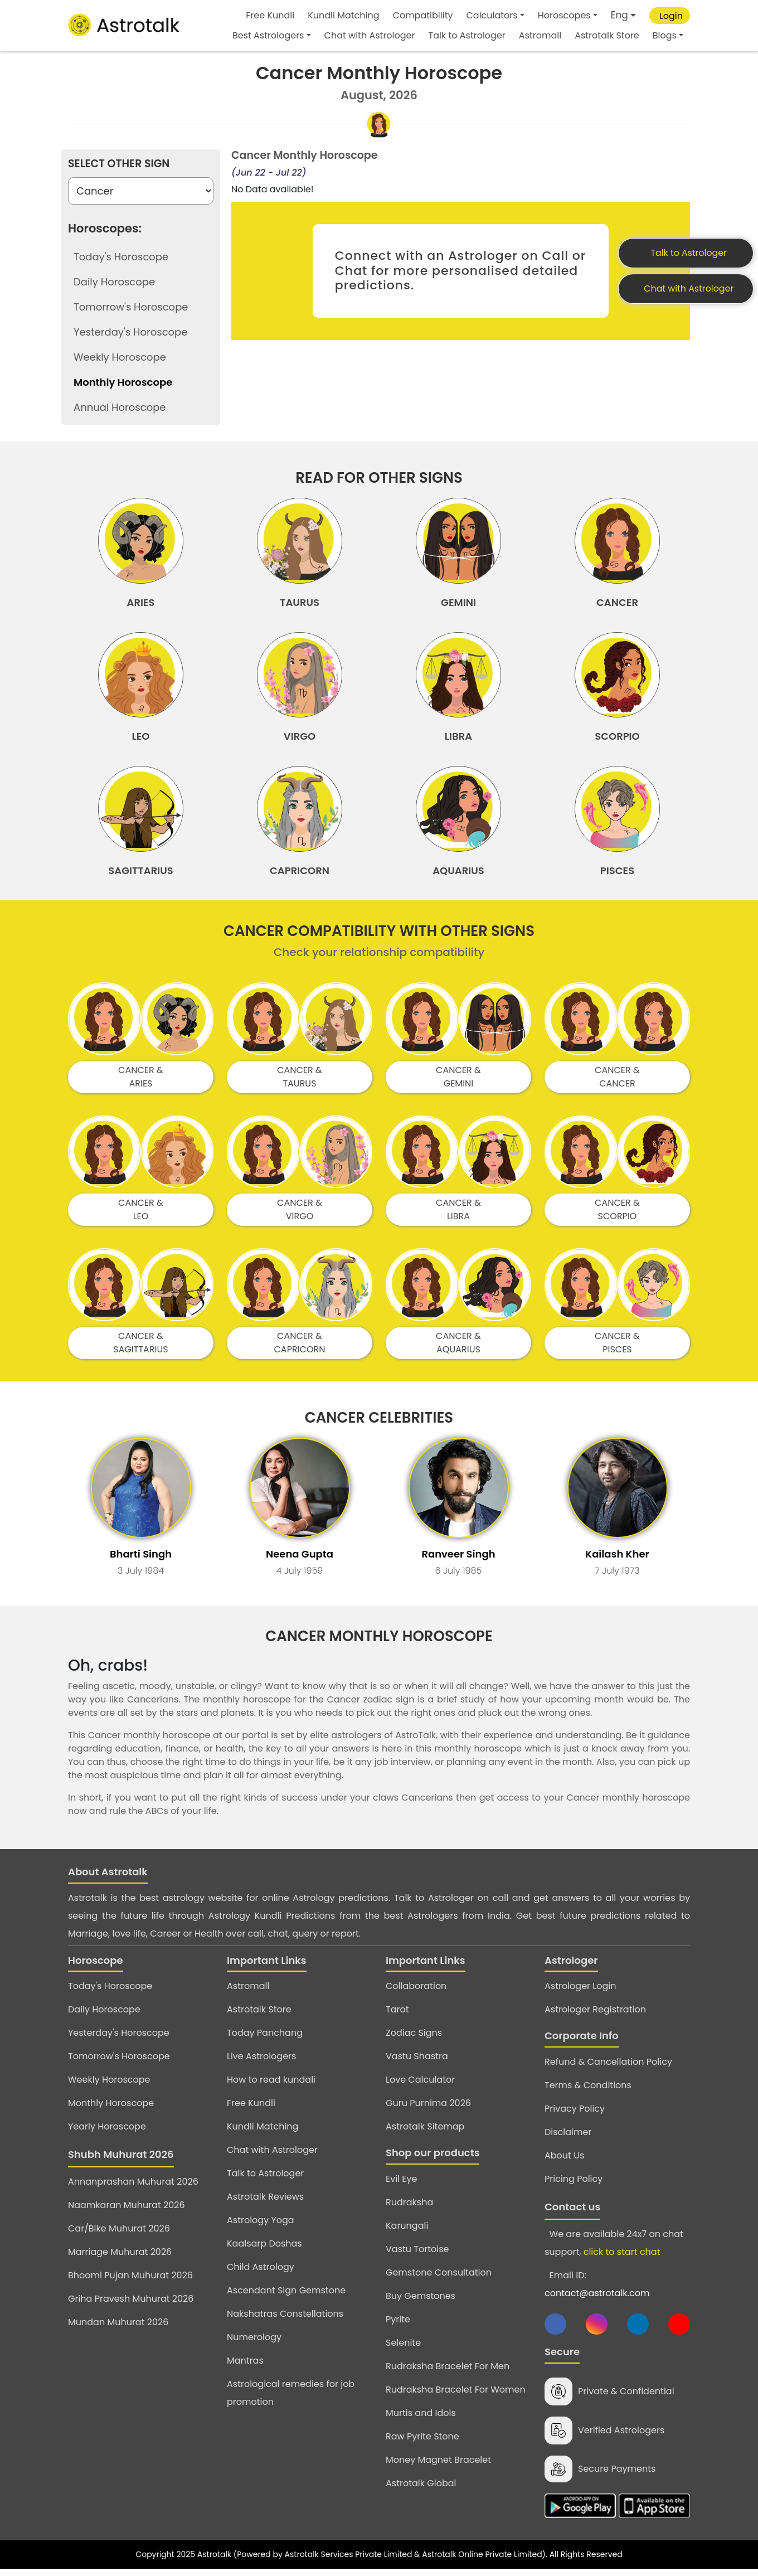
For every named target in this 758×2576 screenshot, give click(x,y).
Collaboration (416, 1991)
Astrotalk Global (421, 2488)
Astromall (540, 35)
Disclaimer (568, 2137)
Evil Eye (401, 2183)
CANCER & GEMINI (458, 1082)
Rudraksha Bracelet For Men (447, 2371)
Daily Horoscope (104, 2015)
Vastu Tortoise (417, 2254)
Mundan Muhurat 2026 (118, 2327)
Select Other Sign (118, 163)
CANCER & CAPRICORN (299, 1348)
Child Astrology (260, 2272)
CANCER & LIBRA (458, 1215)
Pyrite (398, 2324)
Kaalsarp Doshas (264, 2249)
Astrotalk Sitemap (425, 2132)
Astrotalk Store (607, 35)
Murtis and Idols (421, 2418)
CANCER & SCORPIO (617, 1215)
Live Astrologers (261, 2061)
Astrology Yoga (260, 2225)
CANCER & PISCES (617, 1348)
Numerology (254, 2342)
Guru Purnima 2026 (428, 2108)
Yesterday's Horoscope (118, 2038)
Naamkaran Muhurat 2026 (126, 2210)
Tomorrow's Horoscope (119, 2061)
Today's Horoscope (110, 1991)
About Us (564, 2160)
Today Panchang (265, 2038)
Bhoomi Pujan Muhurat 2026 (130, 2280)
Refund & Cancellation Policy (608, 2066)
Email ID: (597, 2289)
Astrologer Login (580, 1991)
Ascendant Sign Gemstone (286, 2295)
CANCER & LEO (140, 1215)
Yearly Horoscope (107, 2132)
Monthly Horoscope (111, 2108)
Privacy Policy (575, 2113)
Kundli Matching (343, 15)
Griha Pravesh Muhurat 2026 (130, 2304)
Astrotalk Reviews (265, 2202)
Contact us (572, 2212)
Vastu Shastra (417, 2061)
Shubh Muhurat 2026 (121, 2160)
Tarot (397, 2015)
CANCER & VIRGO (299, 1215)
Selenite (403, 2347)
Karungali (407, 2230)
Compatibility (423, 15)
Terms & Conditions (588, 2090)
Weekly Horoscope (109, 2085)
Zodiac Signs (414, 2038)
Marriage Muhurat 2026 (120, 2257)
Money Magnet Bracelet (438, 2464)
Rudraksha (409, 2207)
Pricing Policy (573, 2183)
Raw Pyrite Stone (422, 2441)
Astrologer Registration (595, 2015)
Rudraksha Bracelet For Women (456, 2394)
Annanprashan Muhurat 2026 (133, 2187)
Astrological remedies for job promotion (290, 2398)
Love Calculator (420, 2085)
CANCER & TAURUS (299, 1082)
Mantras (245, 2366)
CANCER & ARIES (140, 1082)
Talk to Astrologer (467, 35)
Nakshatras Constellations (285, 2319)
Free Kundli (270, 15)
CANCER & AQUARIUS (458, 1348)
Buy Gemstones (420, 2300)
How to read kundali (271, 2085)
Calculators (491, 15)
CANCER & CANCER (617, 1082)
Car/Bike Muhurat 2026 (119, 2234)
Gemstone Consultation (439, 2277)
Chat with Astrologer (369, 35)
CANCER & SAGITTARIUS (140, 1348)
